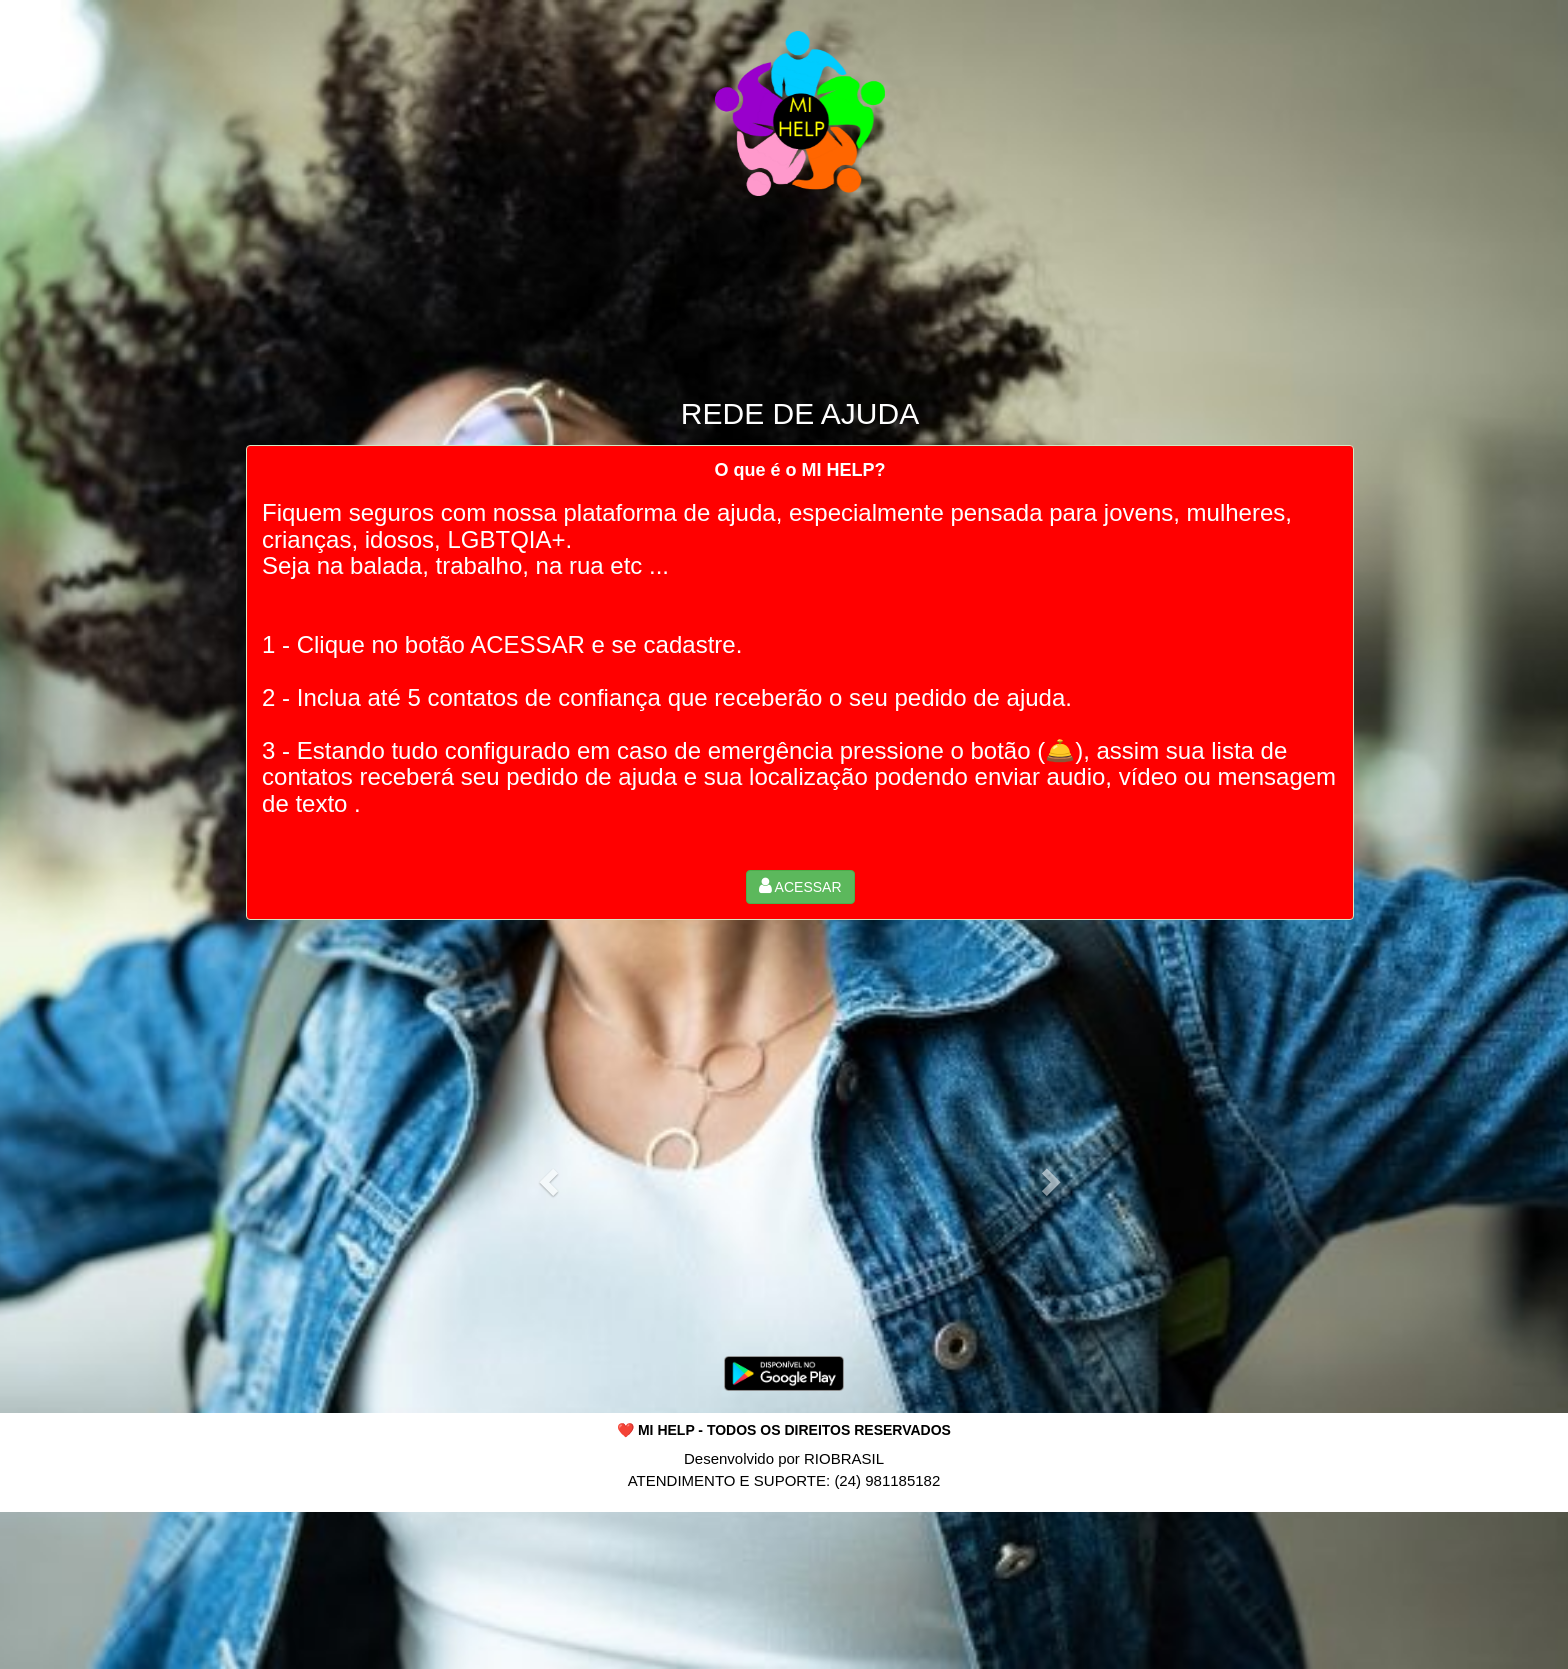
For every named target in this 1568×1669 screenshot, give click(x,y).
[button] (800, 887)
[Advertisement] (784, 1599)
